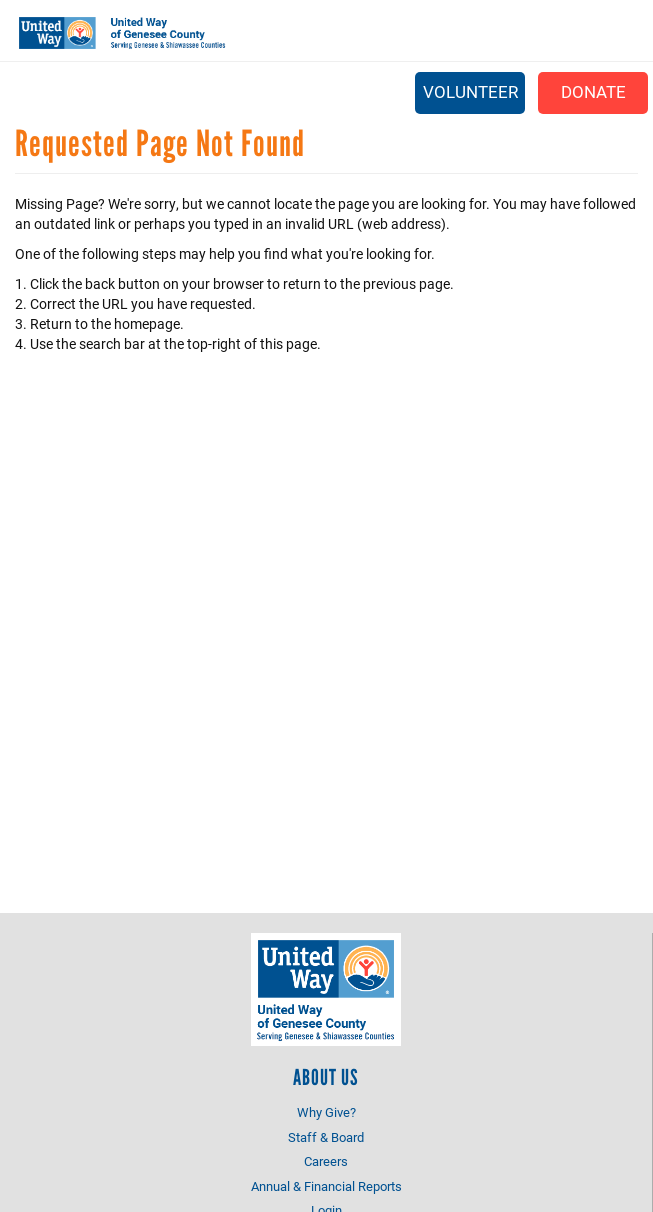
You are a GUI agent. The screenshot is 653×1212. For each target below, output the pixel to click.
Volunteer (470, 91)
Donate (593, 91)
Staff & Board (326, 1137)
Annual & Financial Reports (326, 1186)
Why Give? (326, 1112)
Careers (326, 1161)
